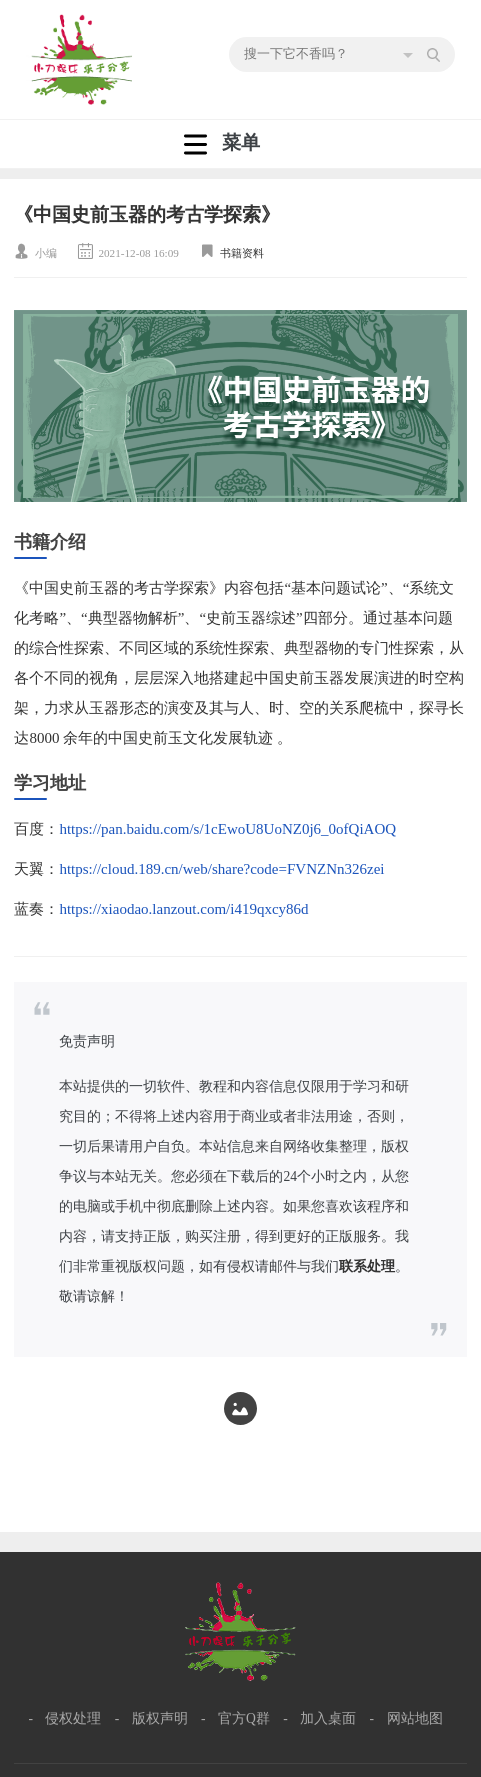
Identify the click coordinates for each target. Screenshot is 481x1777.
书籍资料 (242, 253)
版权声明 (160, 1718)
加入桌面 (328, 1718)
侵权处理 (73, 1718)
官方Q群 (244, 1718)
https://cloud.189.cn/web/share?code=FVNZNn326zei (221, 869)
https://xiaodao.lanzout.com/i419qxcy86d (183, 909)
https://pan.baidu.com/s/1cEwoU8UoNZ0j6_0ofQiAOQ (227, 829)
